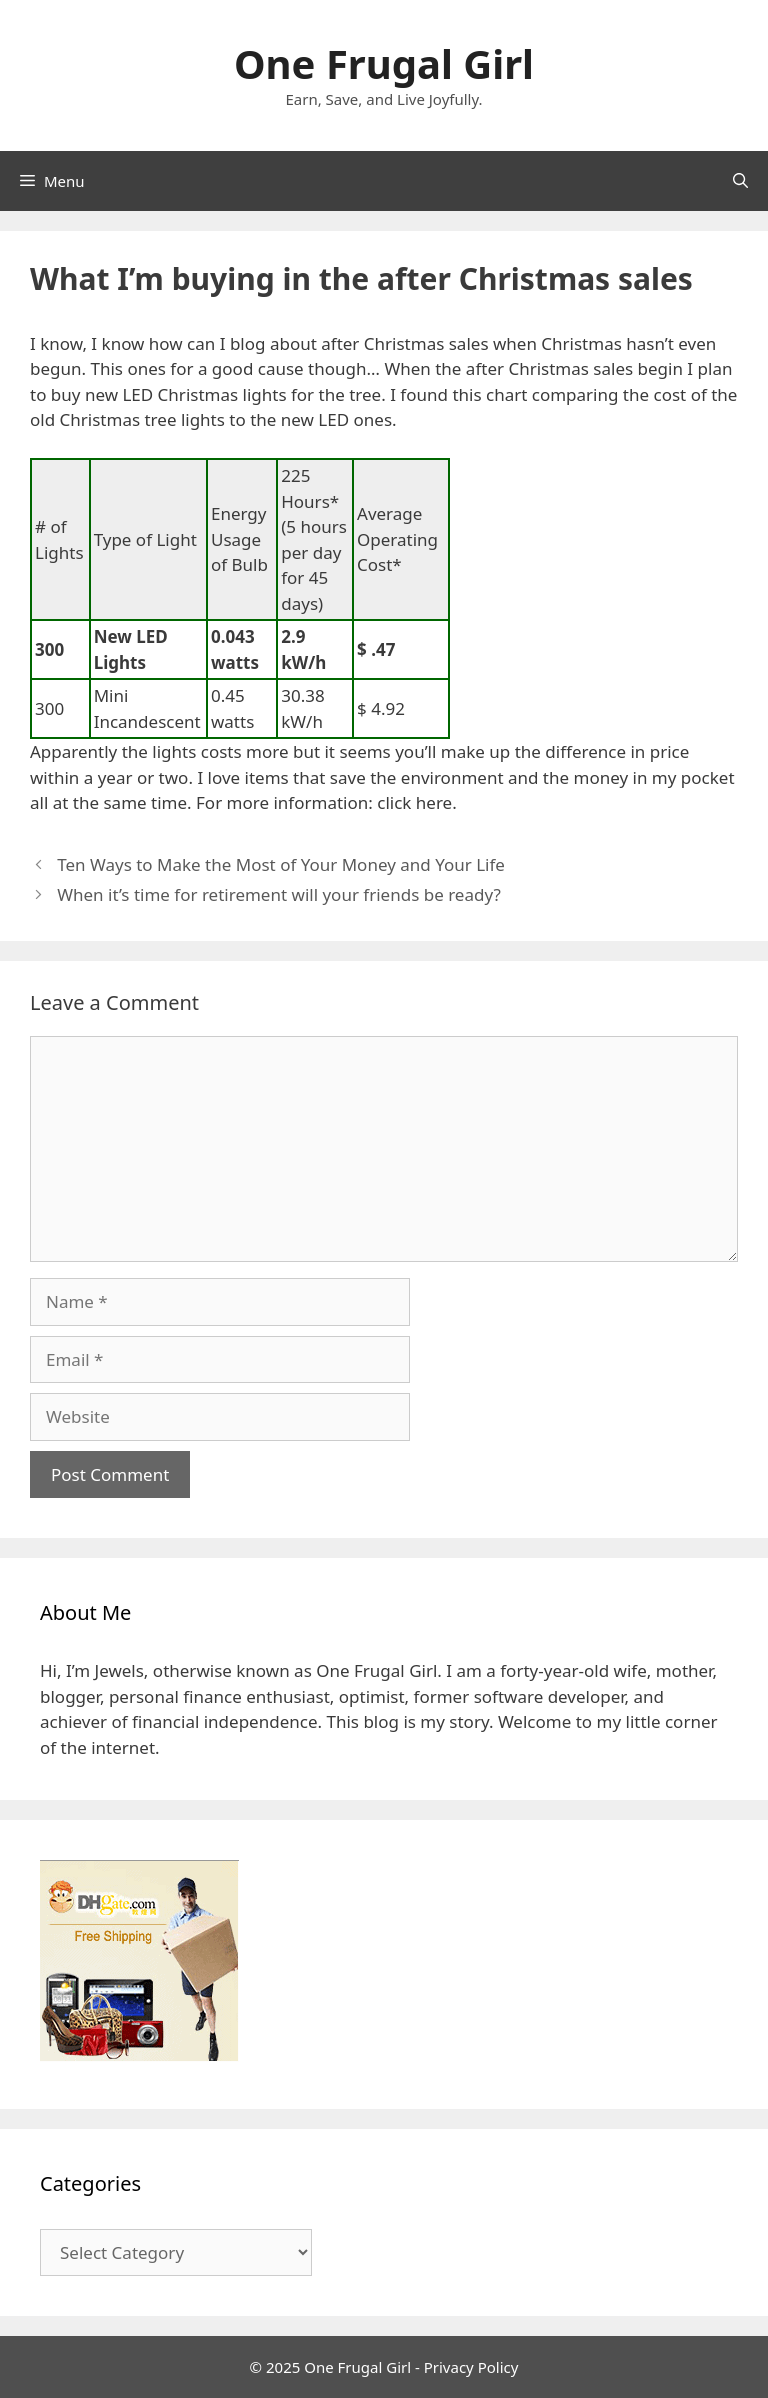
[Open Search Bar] (740, 181)
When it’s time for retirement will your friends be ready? (279, 894)
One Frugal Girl (384, 63)
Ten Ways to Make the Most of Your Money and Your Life (281, 864)
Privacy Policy (471, 2367)
